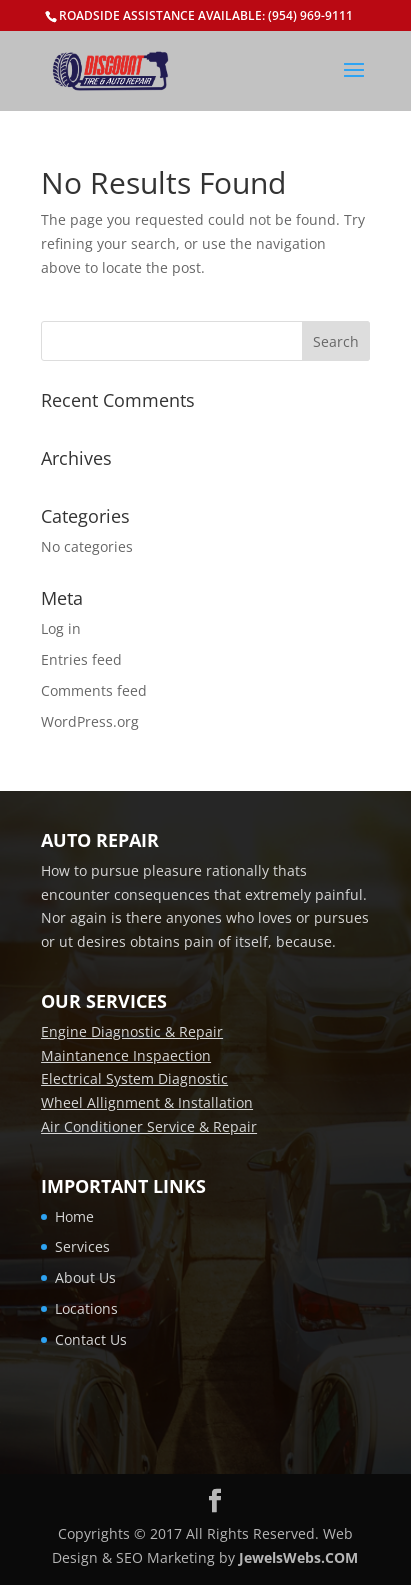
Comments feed (94, 690)
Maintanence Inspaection (126, 1055)
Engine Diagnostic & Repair (132, 1031)
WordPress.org (90, 721)
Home (74, 1216)
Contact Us (91, 1339)
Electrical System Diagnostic (134, 1078)
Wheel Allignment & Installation (147, 1102)
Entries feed (81, 659)
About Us (85, 1277)
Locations (86, 1308)
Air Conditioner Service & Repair (149, 1126)
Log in (61, 628)
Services (82, 1246)
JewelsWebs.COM (298, 1557)
